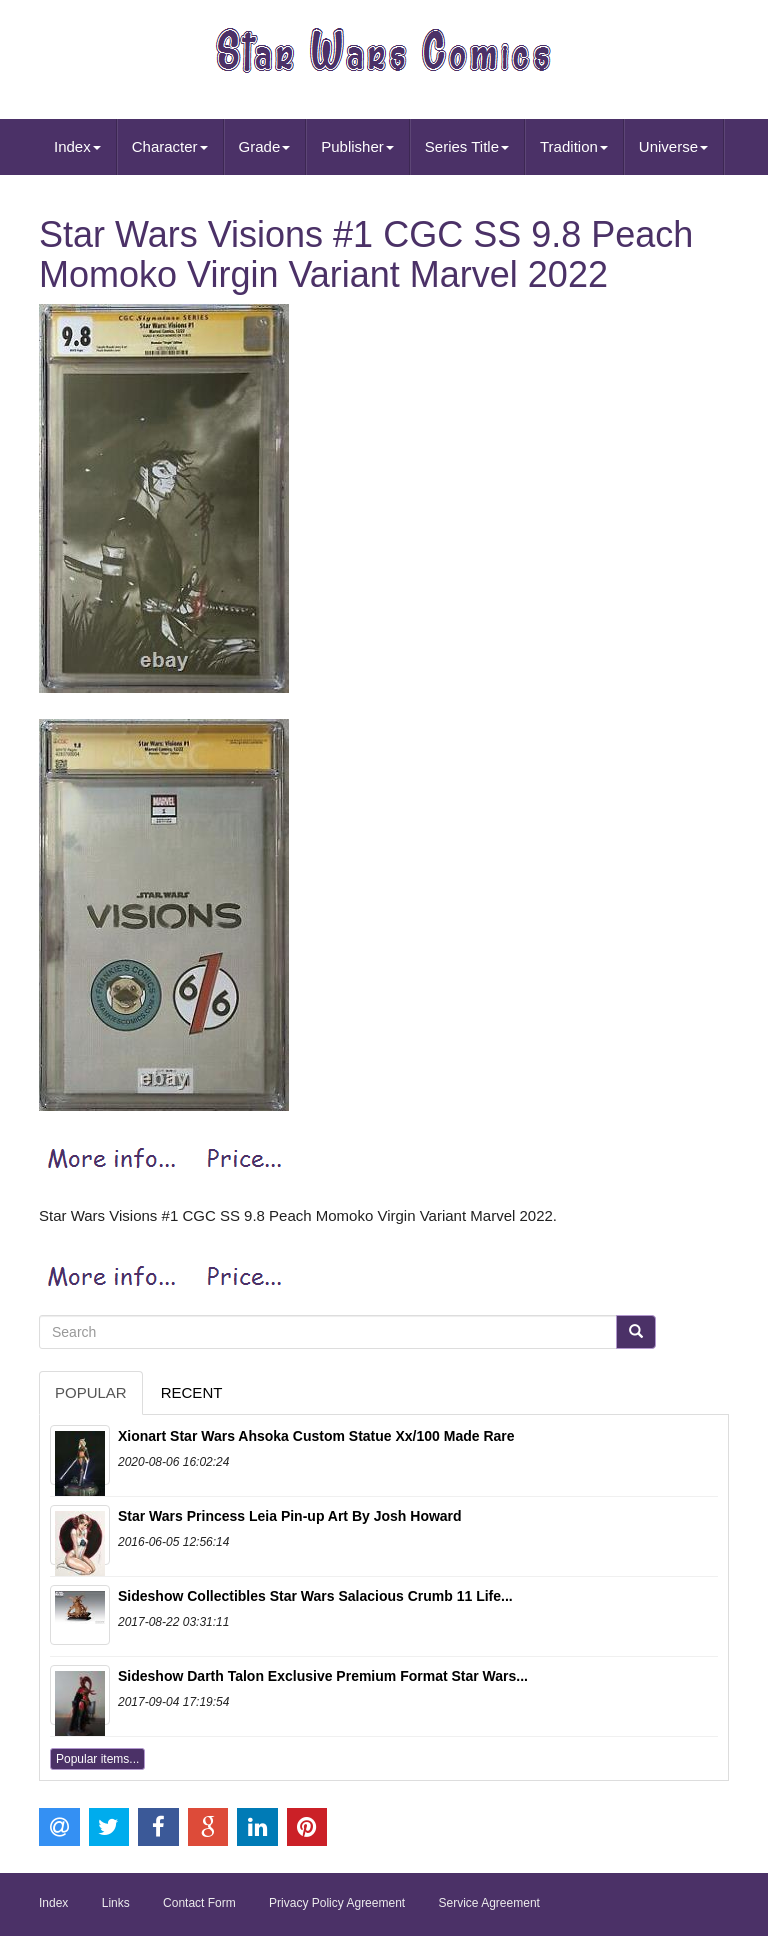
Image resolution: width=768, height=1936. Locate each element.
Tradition (574, 146)
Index (77, 146)
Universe (673, 146)
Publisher (357, 146)
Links (116, 1903)
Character (170, 146)
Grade (265, 146)
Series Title (467, 146)
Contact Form (199, 1903)
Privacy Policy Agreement (337, 1903)
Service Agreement (489, 1903)
